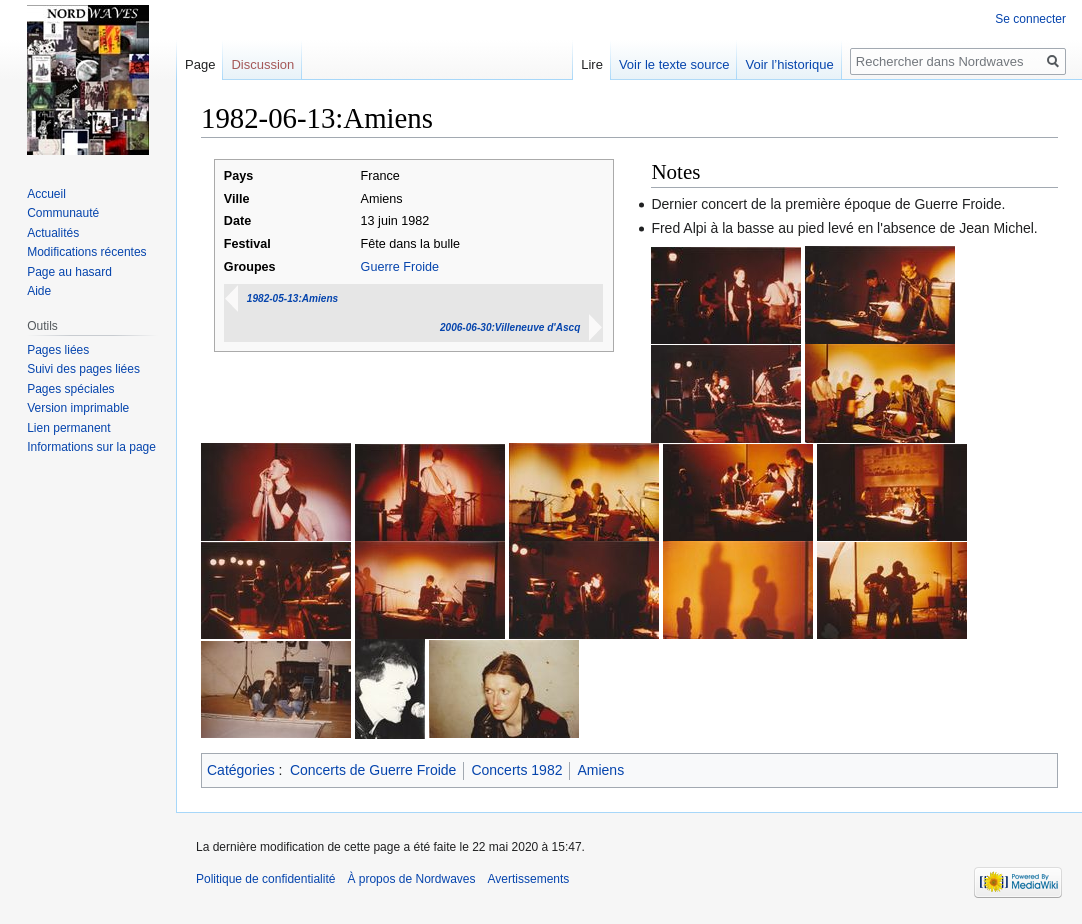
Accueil (46, 194)
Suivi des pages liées (83, 369)
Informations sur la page (91, 447)
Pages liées (58, 350)
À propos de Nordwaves (411, 879)
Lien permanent (68, 428)
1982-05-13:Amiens (292, 298)
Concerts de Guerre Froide (373, 770)
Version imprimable (78, 408)
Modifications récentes (86, 252)
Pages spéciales (70, 389)
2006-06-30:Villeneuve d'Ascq (510, 327)
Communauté (63, 213)
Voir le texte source (674, 64)
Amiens (600, 770)
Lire (592, 64)
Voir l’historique (789, 64)
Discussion (262, 64)
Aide (39, 291)
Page (200, 64)
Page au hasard (69, 272)
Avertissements (529, 879)
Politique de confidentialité (265, 879)
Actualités (53, 233)
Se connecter (1030, 19)
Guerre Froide (400, 267)
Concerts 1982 (516, 770)
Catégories (241, 770)
